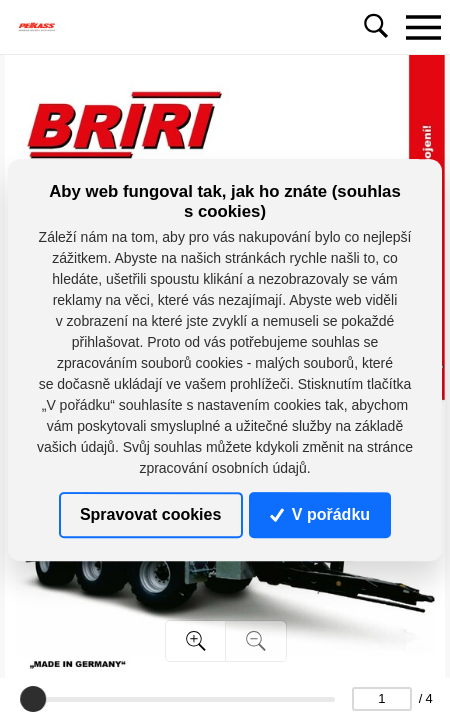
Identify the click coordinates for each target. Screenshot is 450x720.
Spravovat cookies (150, 514)
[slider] (33, 699)
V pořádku (320, 514)
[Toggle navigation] (423, 27)
